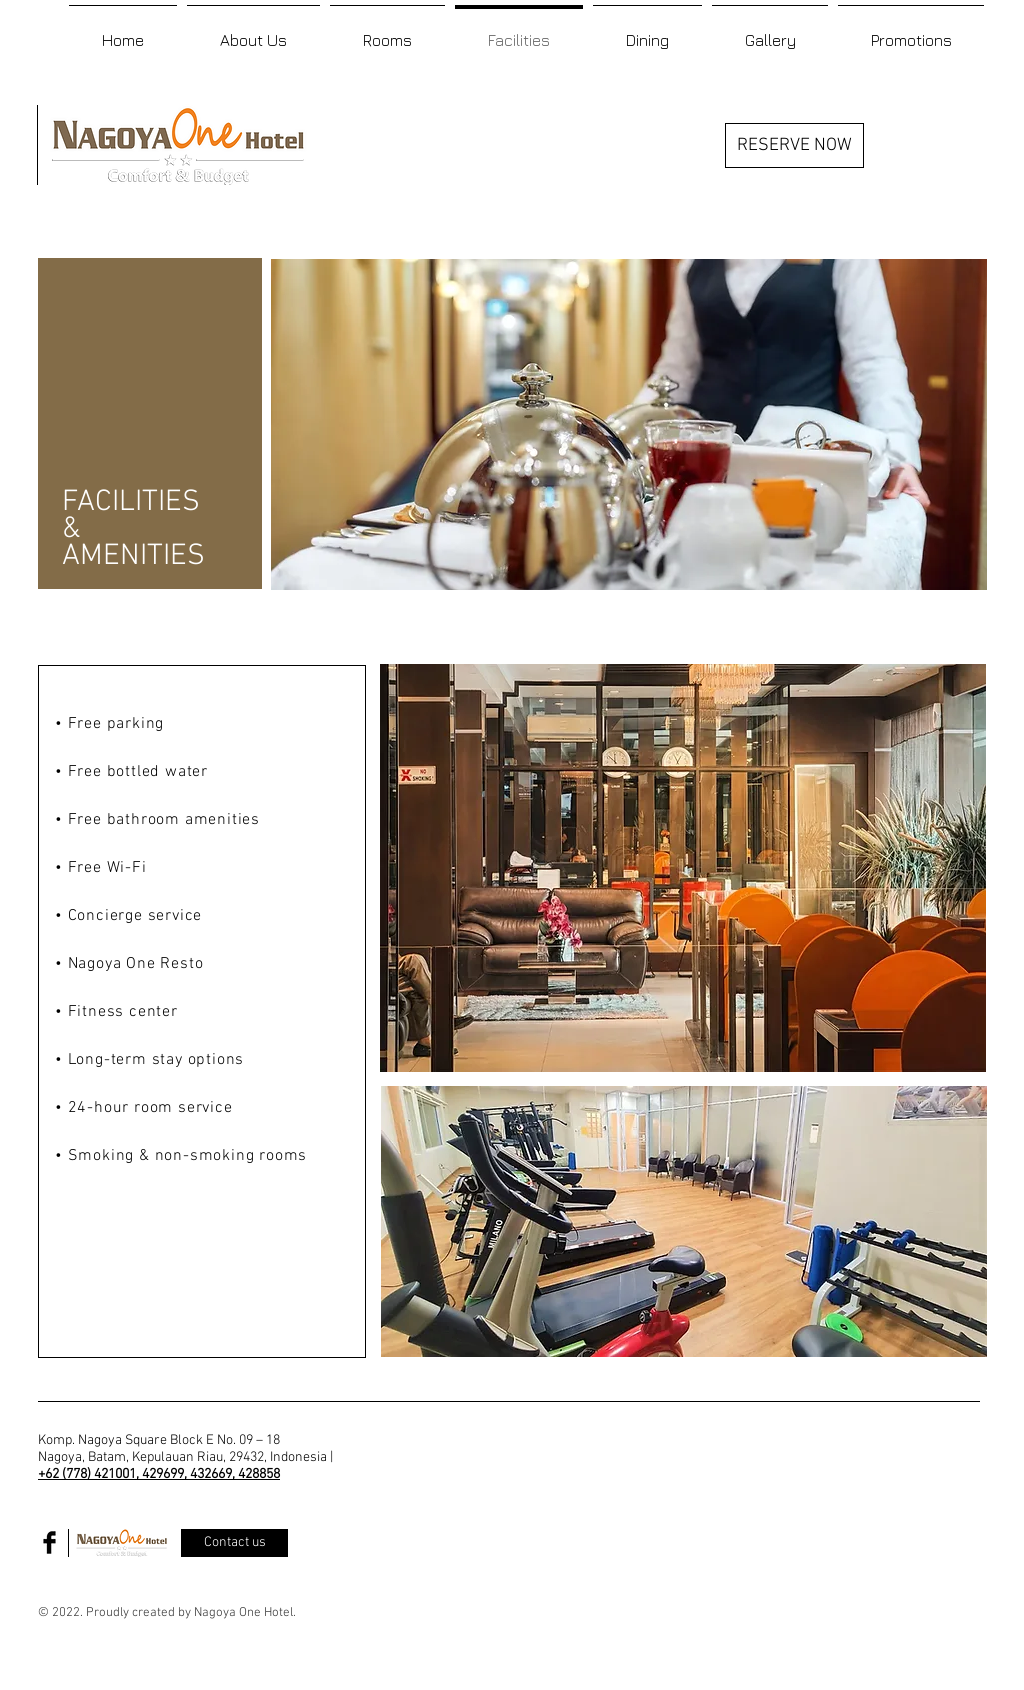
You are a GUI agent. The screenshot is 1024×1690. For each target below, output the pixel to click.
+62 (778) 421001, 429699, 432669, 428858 (159, 1474)
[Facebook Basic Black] (49, 1542)
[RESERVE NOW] (794, 145)
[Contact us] (234, 1543)
